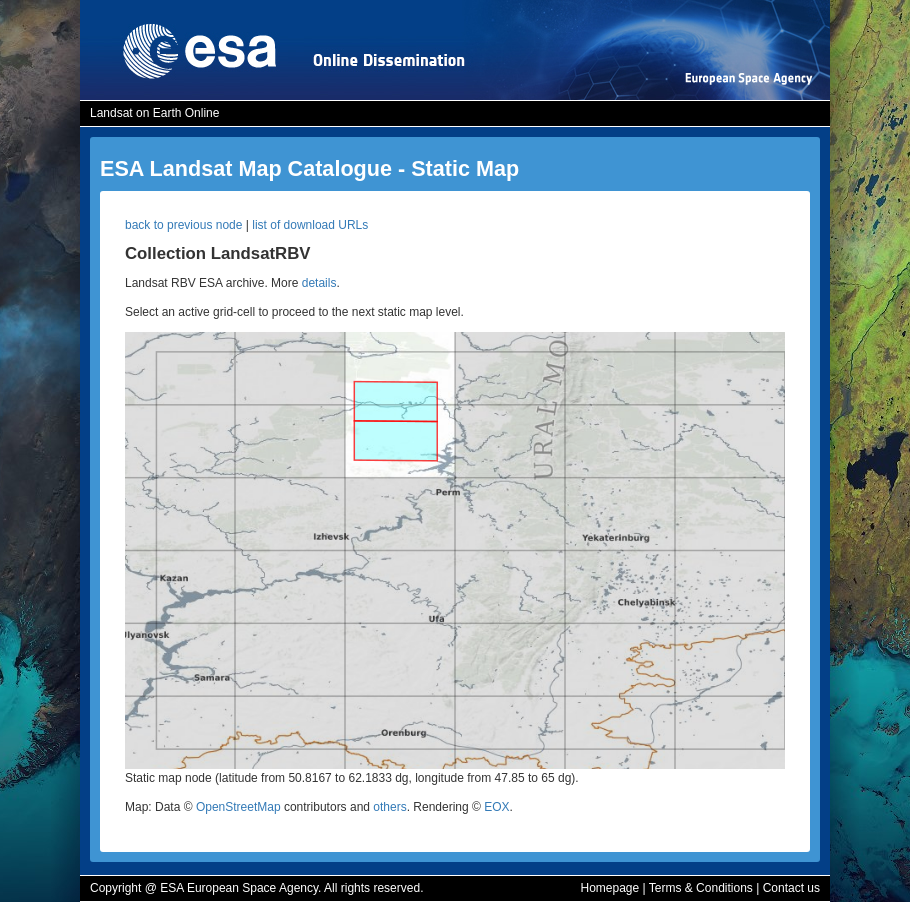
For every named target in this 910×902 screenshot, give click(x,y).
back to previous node (183, 225)
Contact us (791, 888)
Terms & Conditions (701, 888)
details (319, 283)
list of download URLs (310, 225)
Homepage (609, 888)
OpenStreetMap (238, 807)
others (389, 807)
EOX (496, 807)
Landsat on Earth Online (154, 113)
